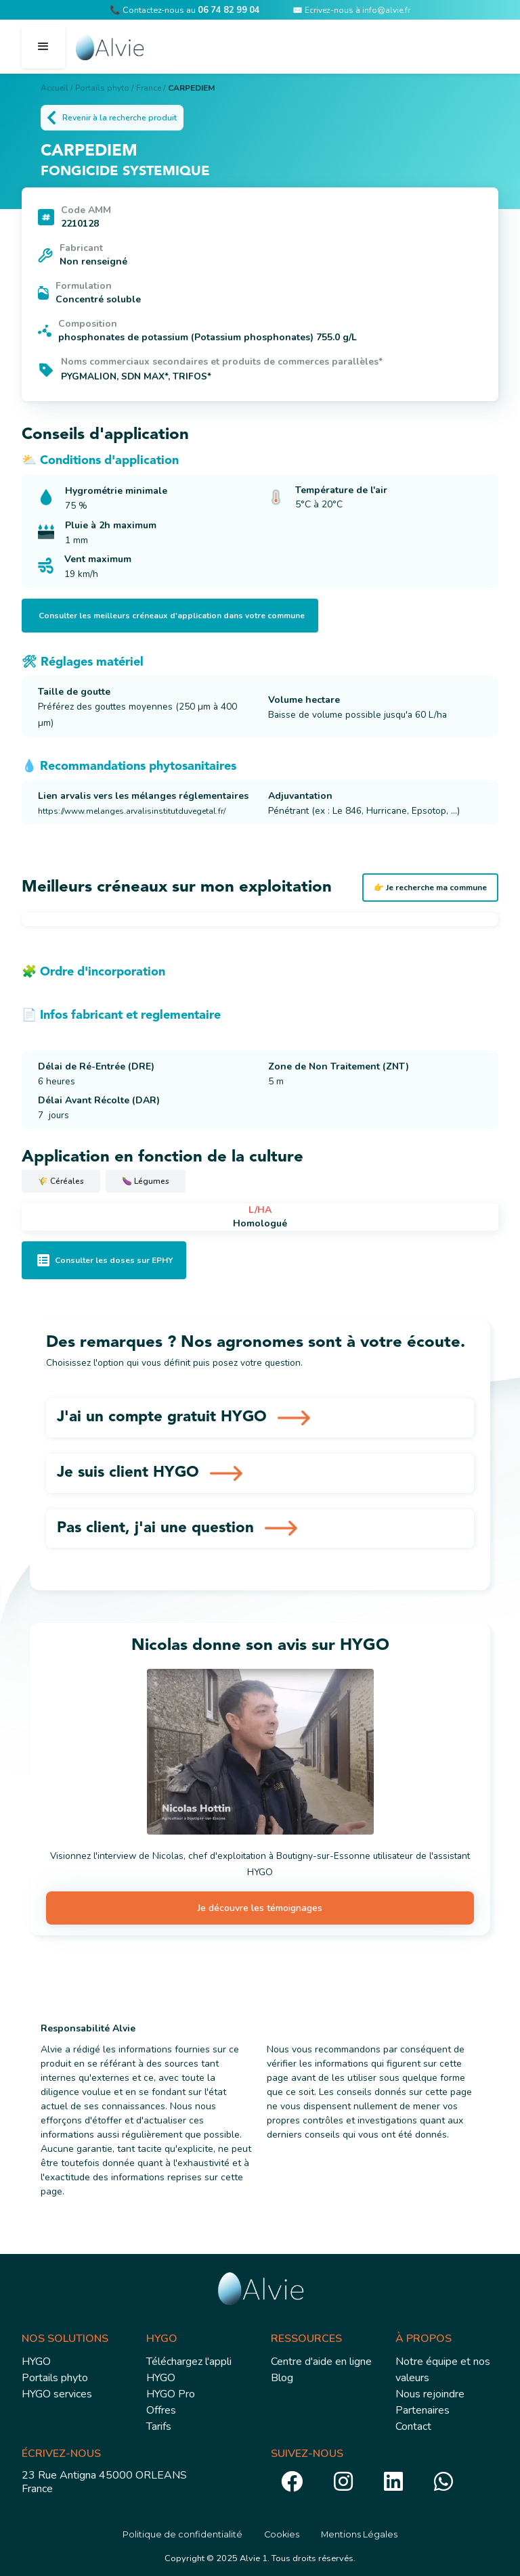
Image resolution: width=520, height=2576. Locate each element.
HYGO (36, 2361)
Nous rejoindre (429, 2394)
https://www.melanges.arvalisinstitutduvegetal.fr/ (131, 811)
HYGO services (57, 2394)
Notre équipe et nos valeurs (442, 2369)
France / (150, 88)
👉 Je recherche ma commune (430, 887)
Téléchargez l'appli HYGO (189, 2369)
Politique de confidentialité (182, 2534)
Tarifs (158, 2426)
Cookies (281, 2534)
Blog (282, 2377)
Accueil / (56, 88)
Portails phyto (55, 2377)
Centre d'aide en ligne (321, 2361)
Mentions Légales (359, 2534)
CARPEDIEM (191, 88)
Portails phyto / (104, 88)
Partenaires (422, 2410)
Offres (161, 2410)
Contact (413, 2426)
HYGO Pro (170, 2394)
